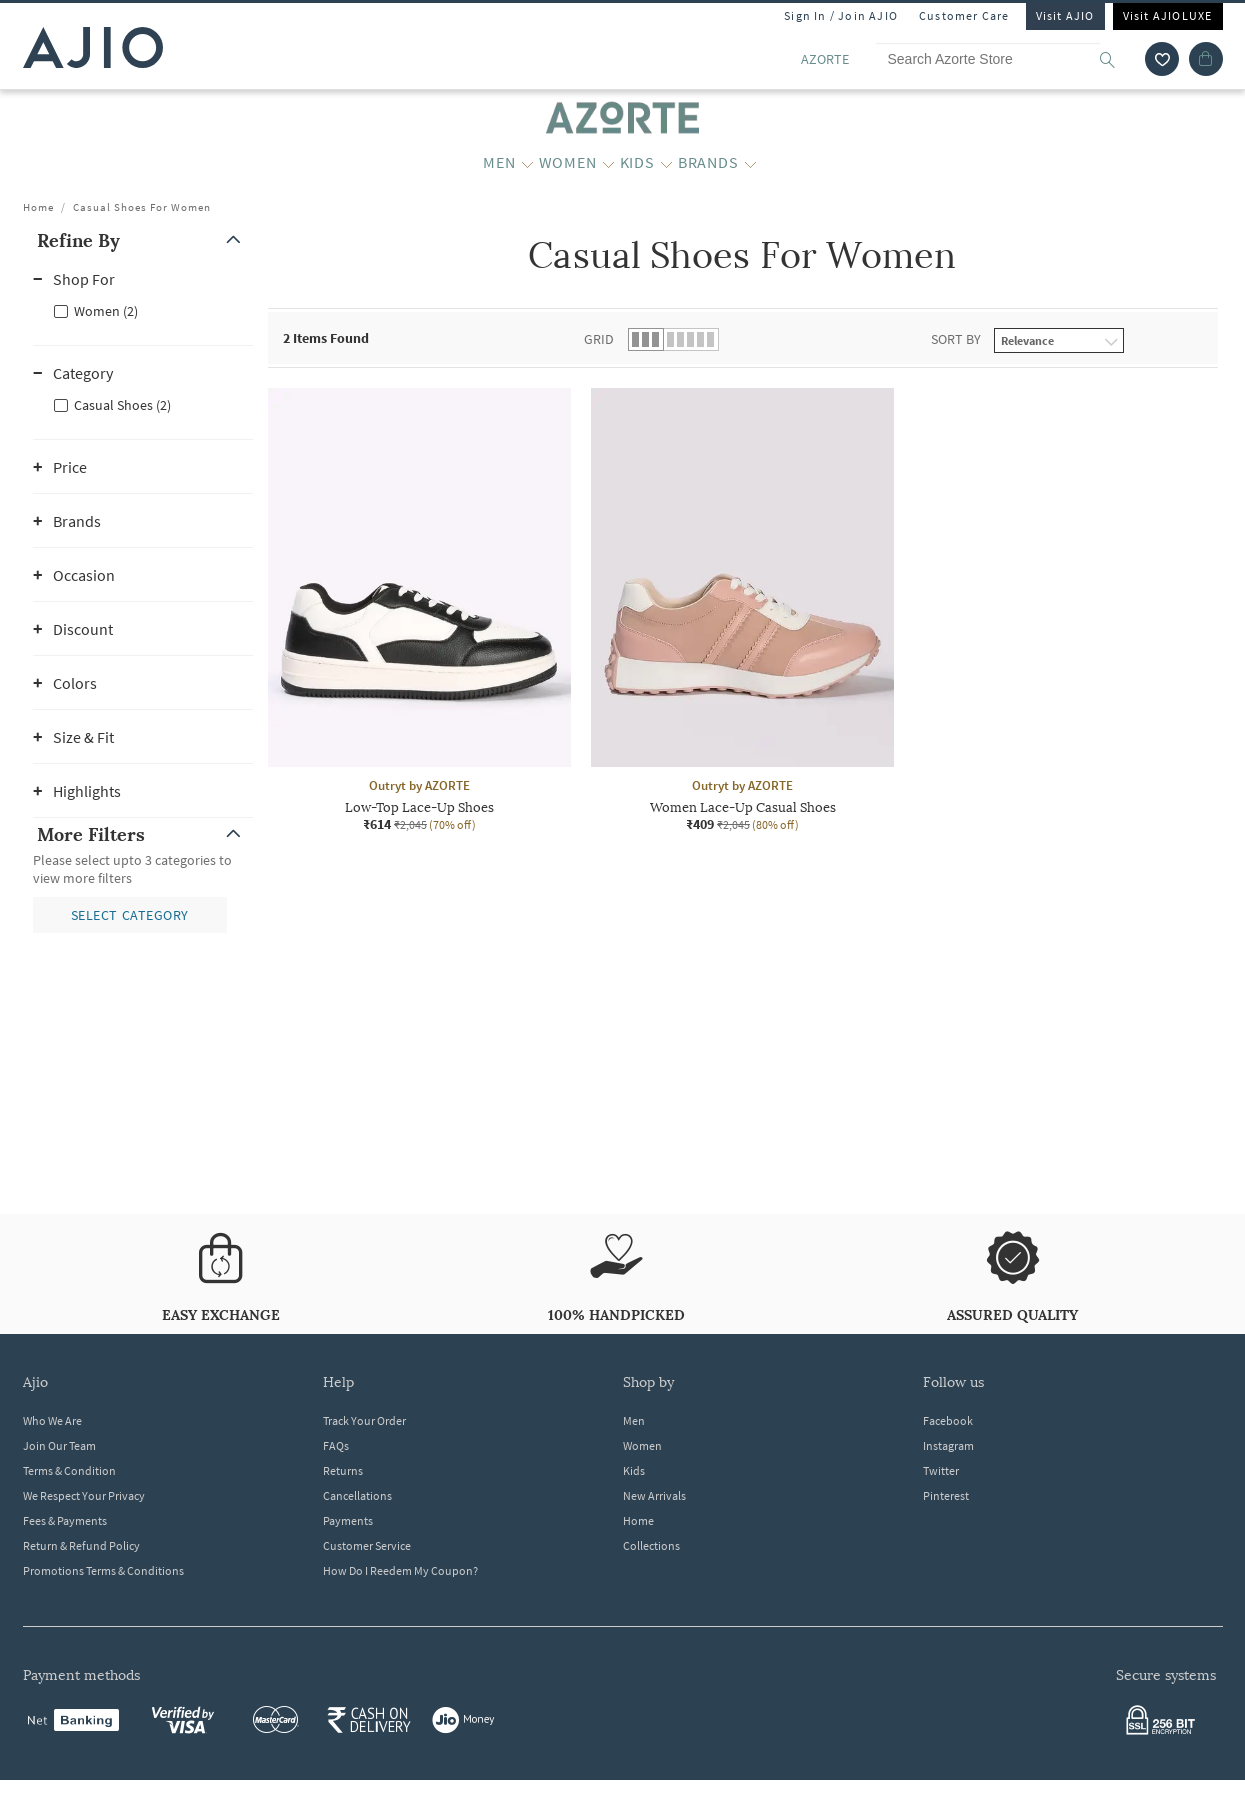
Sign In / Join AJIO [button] (841, 15)
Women (642, 1445)
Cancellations (357, 1495)
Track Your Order (364, 1420)
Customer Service (367, 1545)
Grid (599, 339)
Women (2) (106, 311)
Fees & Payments (65, 1520)
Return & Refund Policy (81, 1545)
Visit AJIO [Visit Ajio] (1065, 15)
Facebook (948, 1420)
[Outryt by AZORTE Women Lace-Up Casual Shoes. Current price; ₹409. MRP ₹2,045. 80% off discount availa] (742, 610)
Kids (634, 1470)
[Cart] (1206, 59)
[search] (1117, 59)
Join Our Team (59, 1445)
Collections (651, 1545)
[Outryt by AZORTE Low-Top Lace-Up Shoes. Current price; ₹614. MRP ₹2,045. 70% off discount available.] (419, 610)
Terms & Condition (69, 1470)
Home (38, 207)
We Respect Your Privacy (84, 1495)
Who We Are (52, 1420)
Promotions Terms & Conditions (103, 1570)
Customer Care (964, 15)
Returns (343, 1470)
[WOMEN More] (608, 163)
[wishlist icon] (1162, 59)
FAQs (336, 1445)
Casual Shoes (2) (122, 405)
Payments (348, 1520)
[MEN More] (527, 163)
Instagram (948, 1445)
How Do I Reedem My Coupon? (400, 1570)
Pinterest (946, 1495)
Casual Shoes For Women (142, 207)
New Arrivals (654, 1495)
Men (634, 1420)
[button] (143, 240)
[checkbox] (143, 310)
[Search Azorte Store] (1005, 59)
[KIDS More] (666, 163)
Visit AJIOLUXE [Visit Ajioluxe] (1168, 15)
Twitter (941, 1470)
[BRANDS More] (750, 163)
